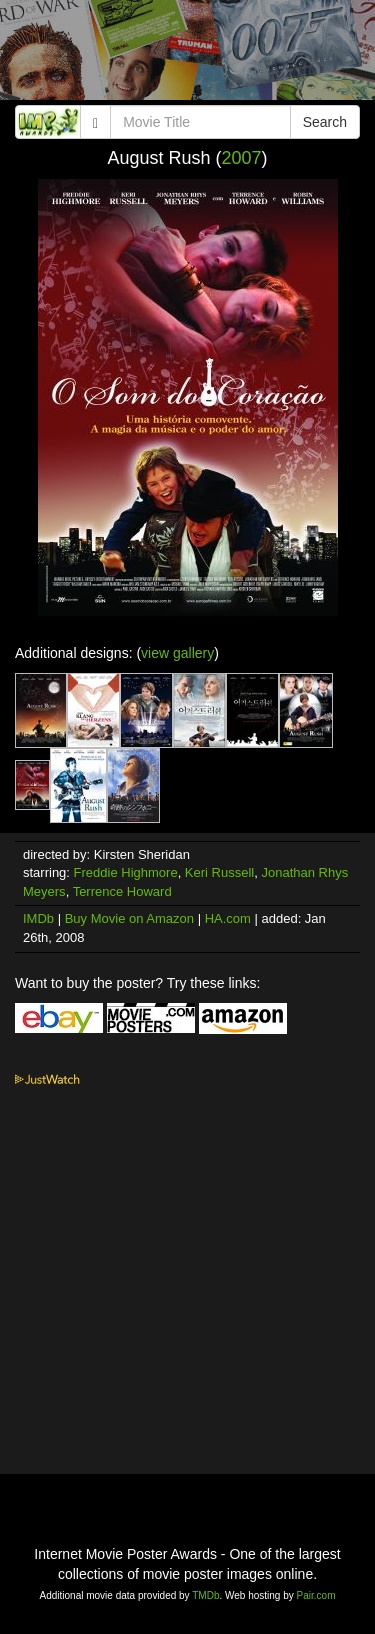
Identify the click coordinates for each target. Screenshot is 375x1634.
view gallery (177, 653)
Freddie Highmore (126, 872)
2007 (242, 158)
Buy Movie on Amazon (129, 918)
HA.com (228, 918)
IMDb (38, 918)
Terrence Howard (122, 891)
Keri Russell (219, 872)
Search (325, 122)
